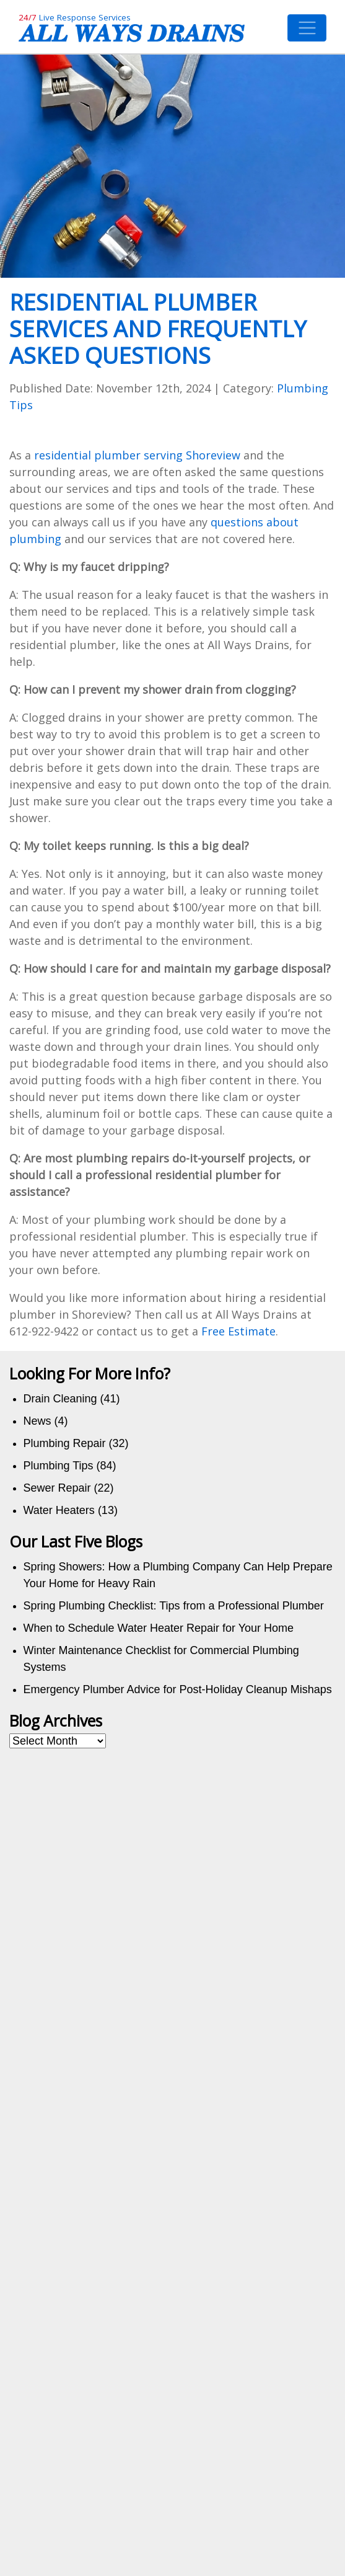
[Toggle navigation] (306, 28)
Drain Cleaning (60, 1398)
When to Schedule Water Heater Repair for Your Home (159, 1628)
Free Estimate (238, 1331)
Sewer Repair (57, 1488)
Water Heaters (59, 1510)
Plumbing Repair (65, 1443)
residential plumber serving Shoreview (137, 455)
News (37, 1421)
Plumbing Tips (59, 1465)
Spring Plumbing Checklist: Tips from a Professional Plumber (174, 1606)
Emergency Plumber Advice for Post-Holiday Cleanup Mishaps (178, 1689)
